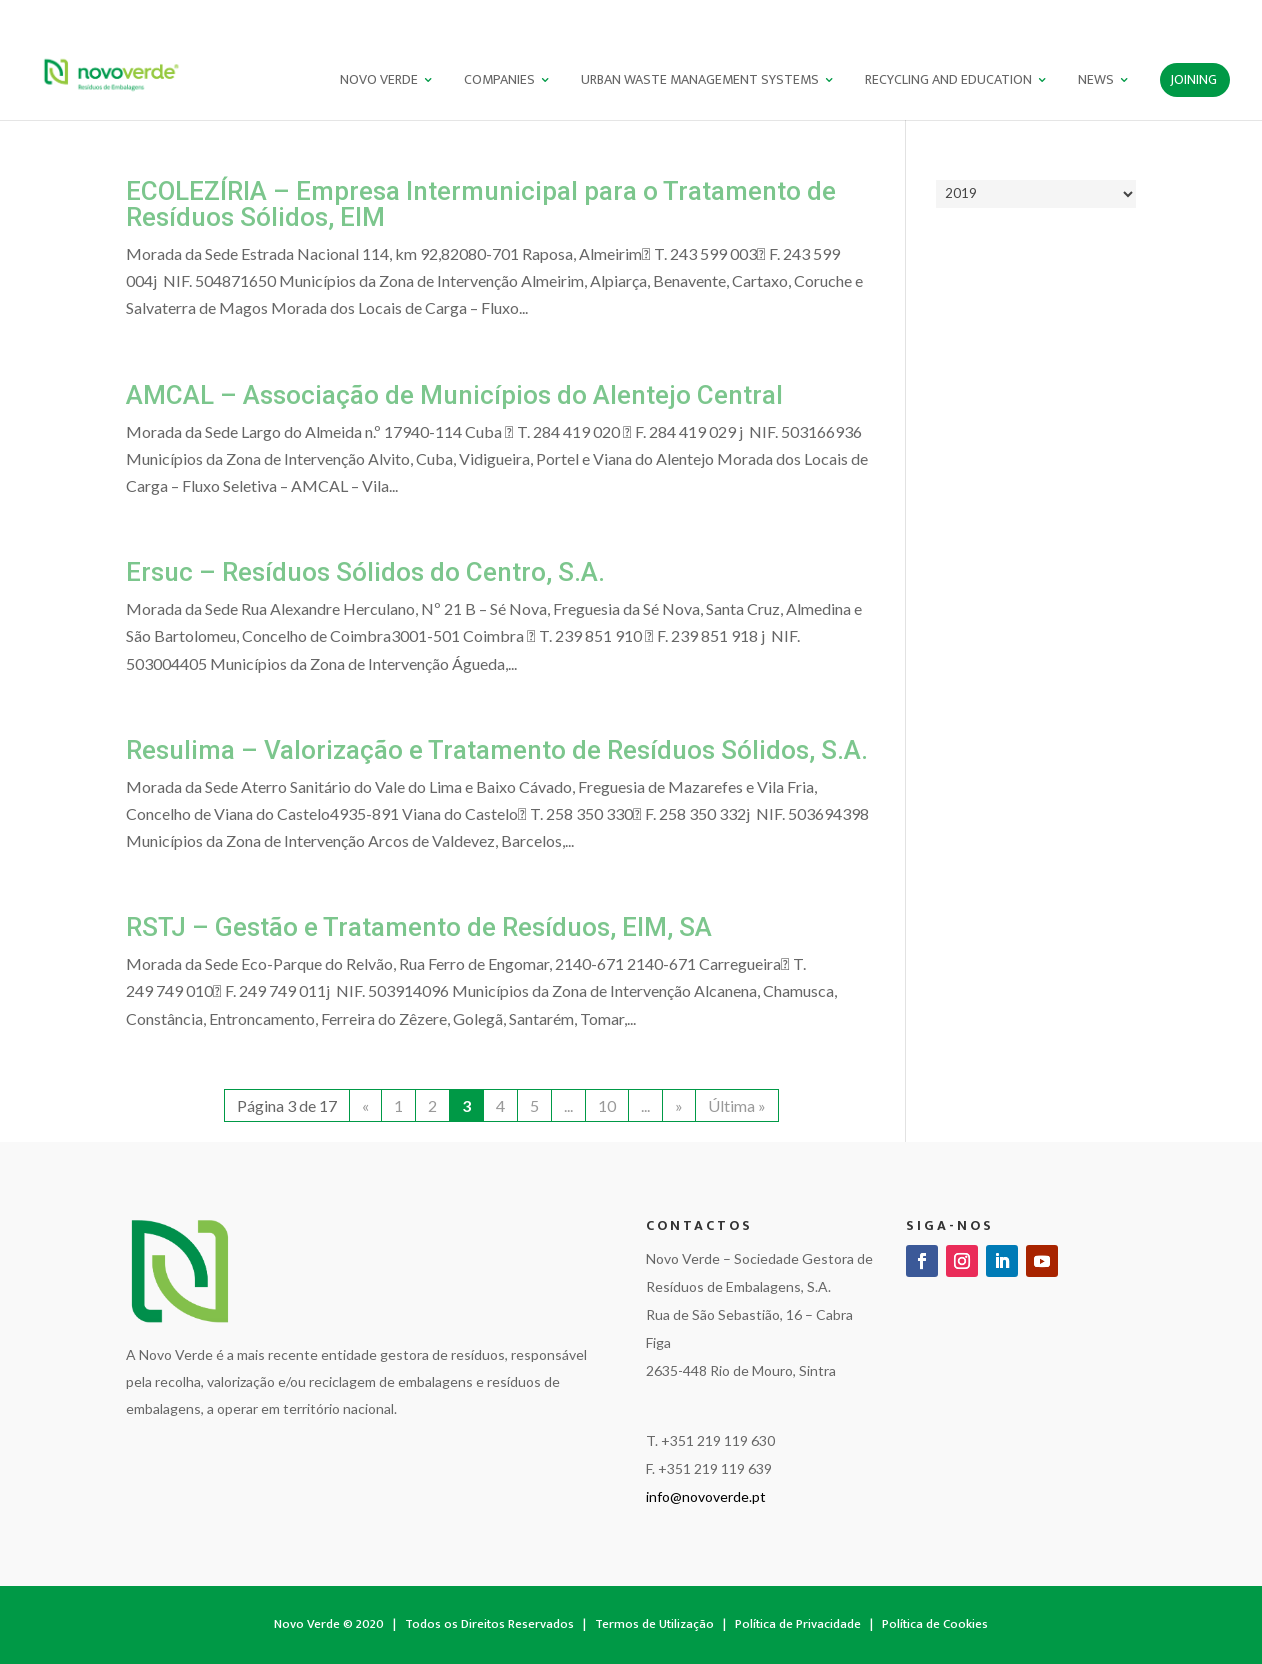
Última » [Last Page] (737, 1105)
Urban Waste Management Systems (700, 82)
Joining (1193, 82)
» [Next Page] (679, 1105)
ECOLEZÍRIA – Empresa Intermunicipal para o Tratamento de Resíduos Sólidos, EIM (481, 204)
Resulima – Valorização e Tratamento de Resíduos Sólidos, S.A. (497, 750)
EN (1193, 15)
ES (1225, 15)
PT (1159, 15)
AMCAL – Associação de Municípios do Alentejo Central (454, 395)
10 (607, 1105)
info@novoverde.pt (706, 1496)
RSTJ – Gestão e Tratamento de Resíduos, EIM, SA (419, 927)
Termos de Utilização (654, 1624)
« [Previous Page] (365, 1105)
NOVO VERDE (379, 82)
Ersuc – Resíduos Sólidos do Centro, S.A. (365, 572)
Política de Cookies (935, 1624)
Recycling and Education (948, 82)
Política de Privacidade (798, 1624)
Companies (499, 82)
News (1096, 82)
